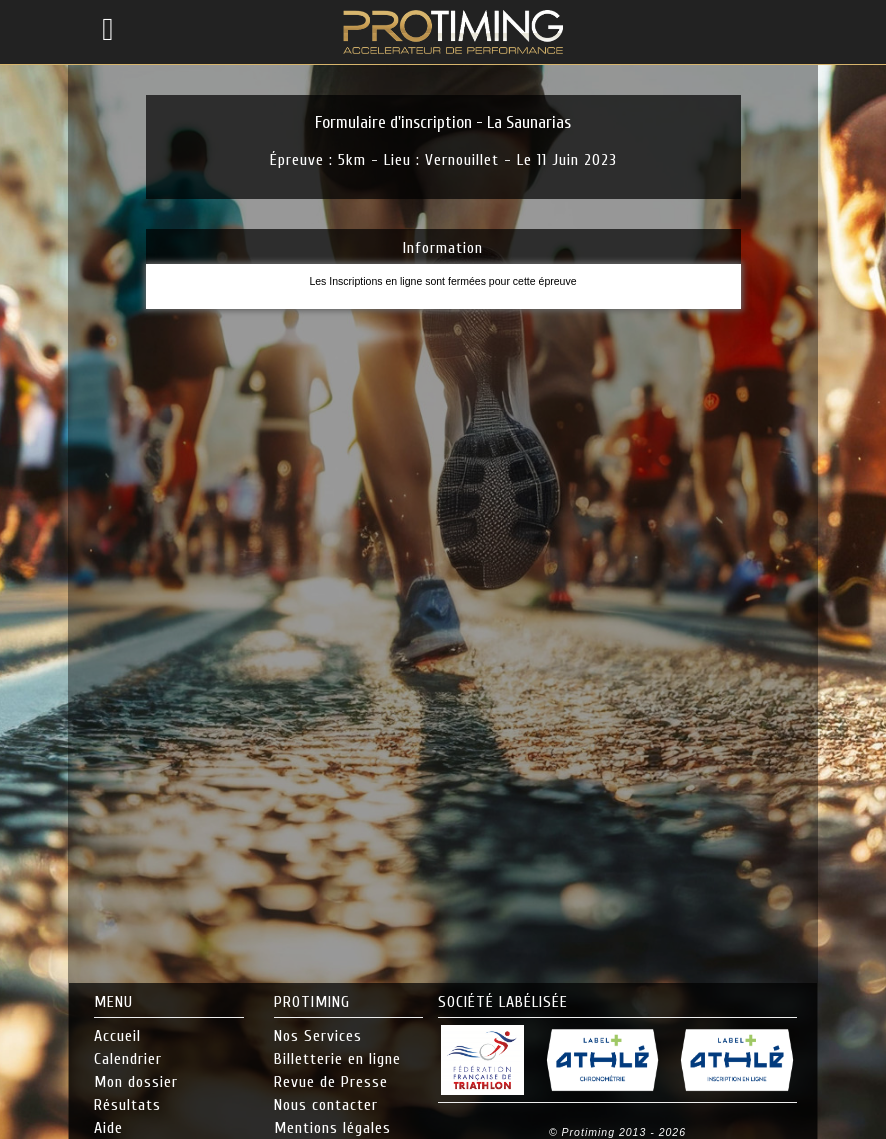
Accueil (117, 1036)
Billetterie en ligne (337, 1059)
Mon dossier (136, 1082)
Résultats (127, 1105)
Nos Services (318, 1036)
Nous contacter (326, 1105)
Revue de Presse (331, 1082)
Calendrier (128, 1059)
